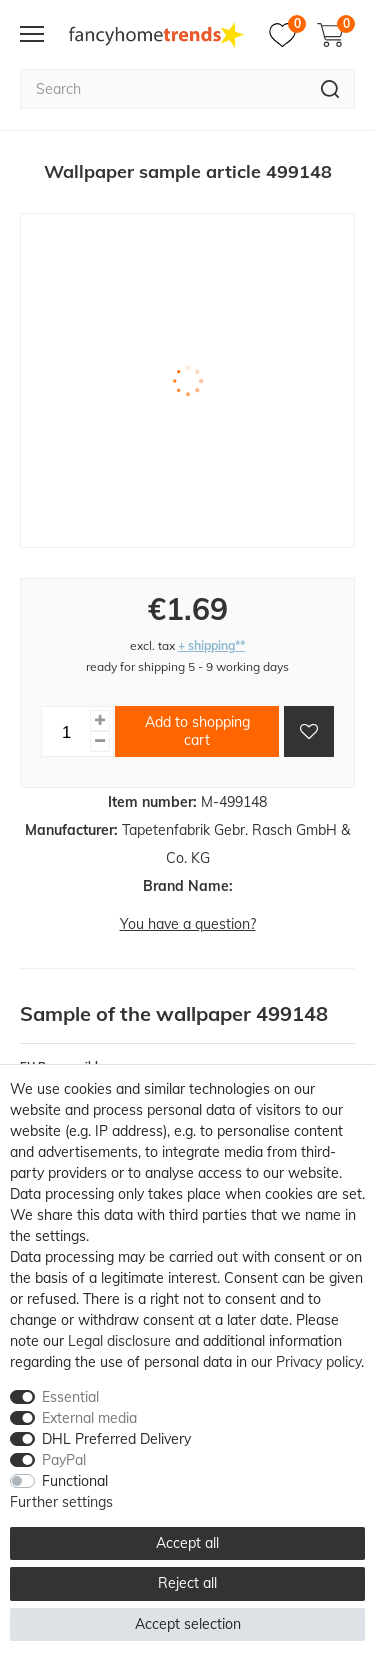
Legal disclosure (119, 1341)
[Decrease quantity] (100, 741)
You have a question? (188, 924)
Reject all (187, 1583)
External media (89, 1418)
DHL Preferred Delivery (116, 1439)
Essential (70, 1397)
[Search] (330, 89)
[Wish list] (287, 35)
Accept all (187, 1543)
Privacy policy (318, 1362)
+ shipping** (211, 645)
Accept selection (188, 1624)
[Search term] (163, 89)
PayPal (64, 1460)
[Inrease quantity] (100, 720)
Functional (75, 1481)
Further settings (61, 1502)
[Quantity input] (66, 731)
